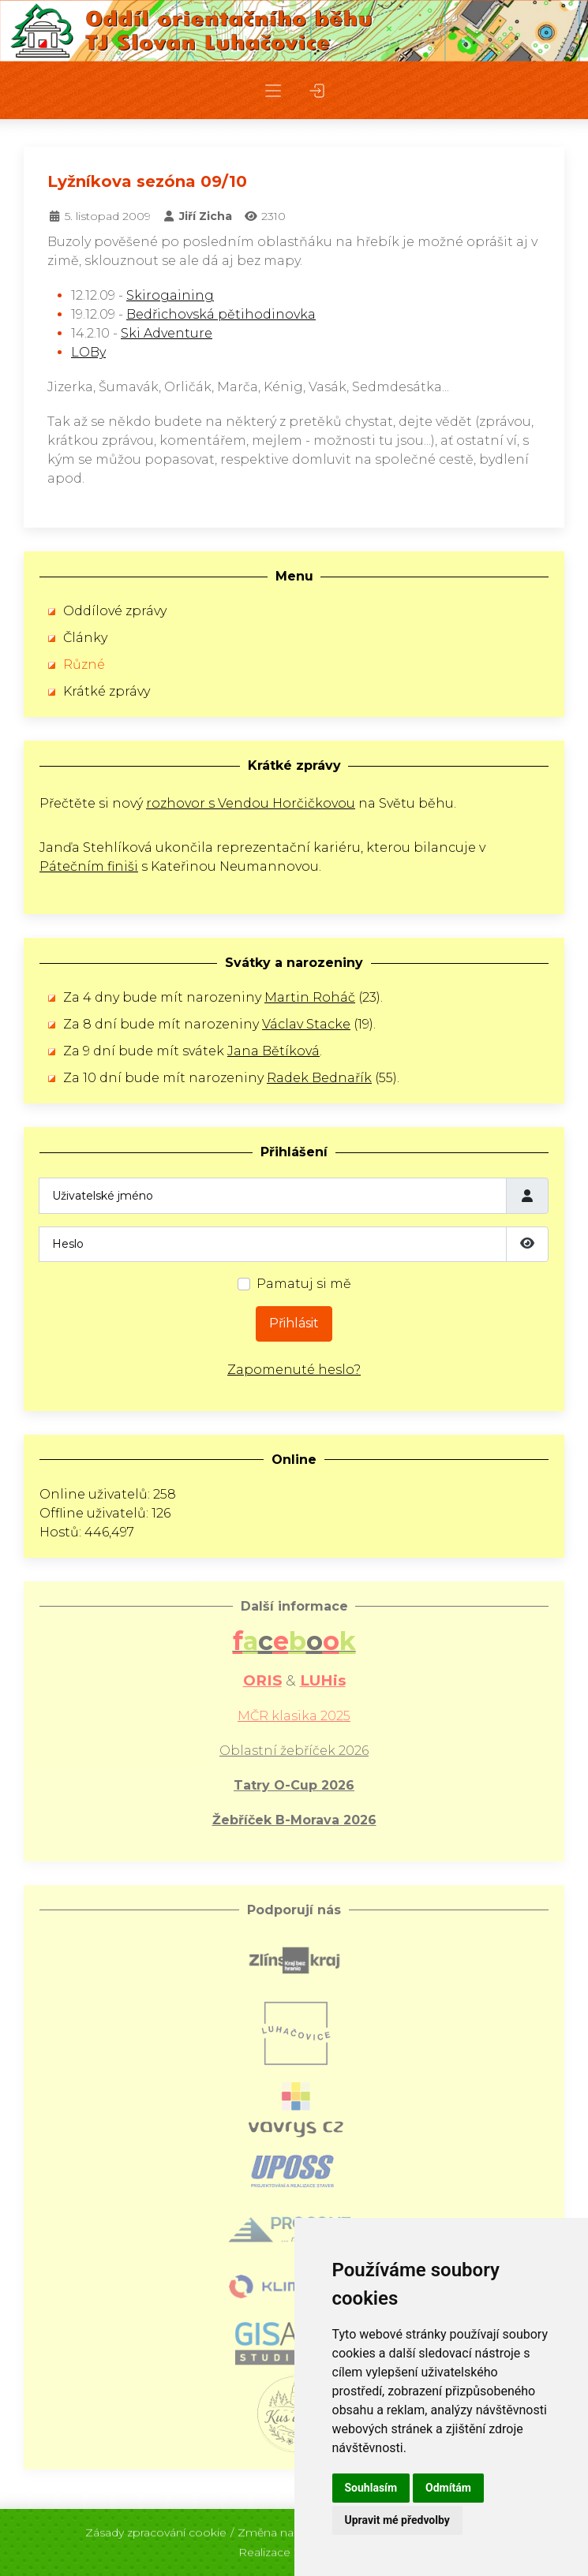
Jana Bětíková (273, 1050)
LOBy (88, 352)
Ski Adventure (166, 333)
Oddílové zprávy (115, 610)
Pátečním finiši (88, 866)
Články (85, 637)
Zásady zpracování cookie (156, 2525)
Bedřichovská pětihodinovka (221, 314)
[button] (273, 90)
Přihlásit (294, 1323)
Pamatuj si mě (304, 1283)
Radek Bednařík (319, 1077)
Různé (84, 664)
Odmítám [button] (448, 2487)
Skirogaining (170, 295)
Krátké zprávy (106, 691)
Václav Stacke (306, 1024)
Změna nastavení (284, 2525)
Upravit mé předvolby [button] (397, 2520)
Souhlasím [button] (371, 2487)
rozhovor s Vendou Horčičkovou (250, 803)
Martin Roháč (309, 997)
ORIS (262, 1680)
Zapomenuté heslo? (294, 1369)
